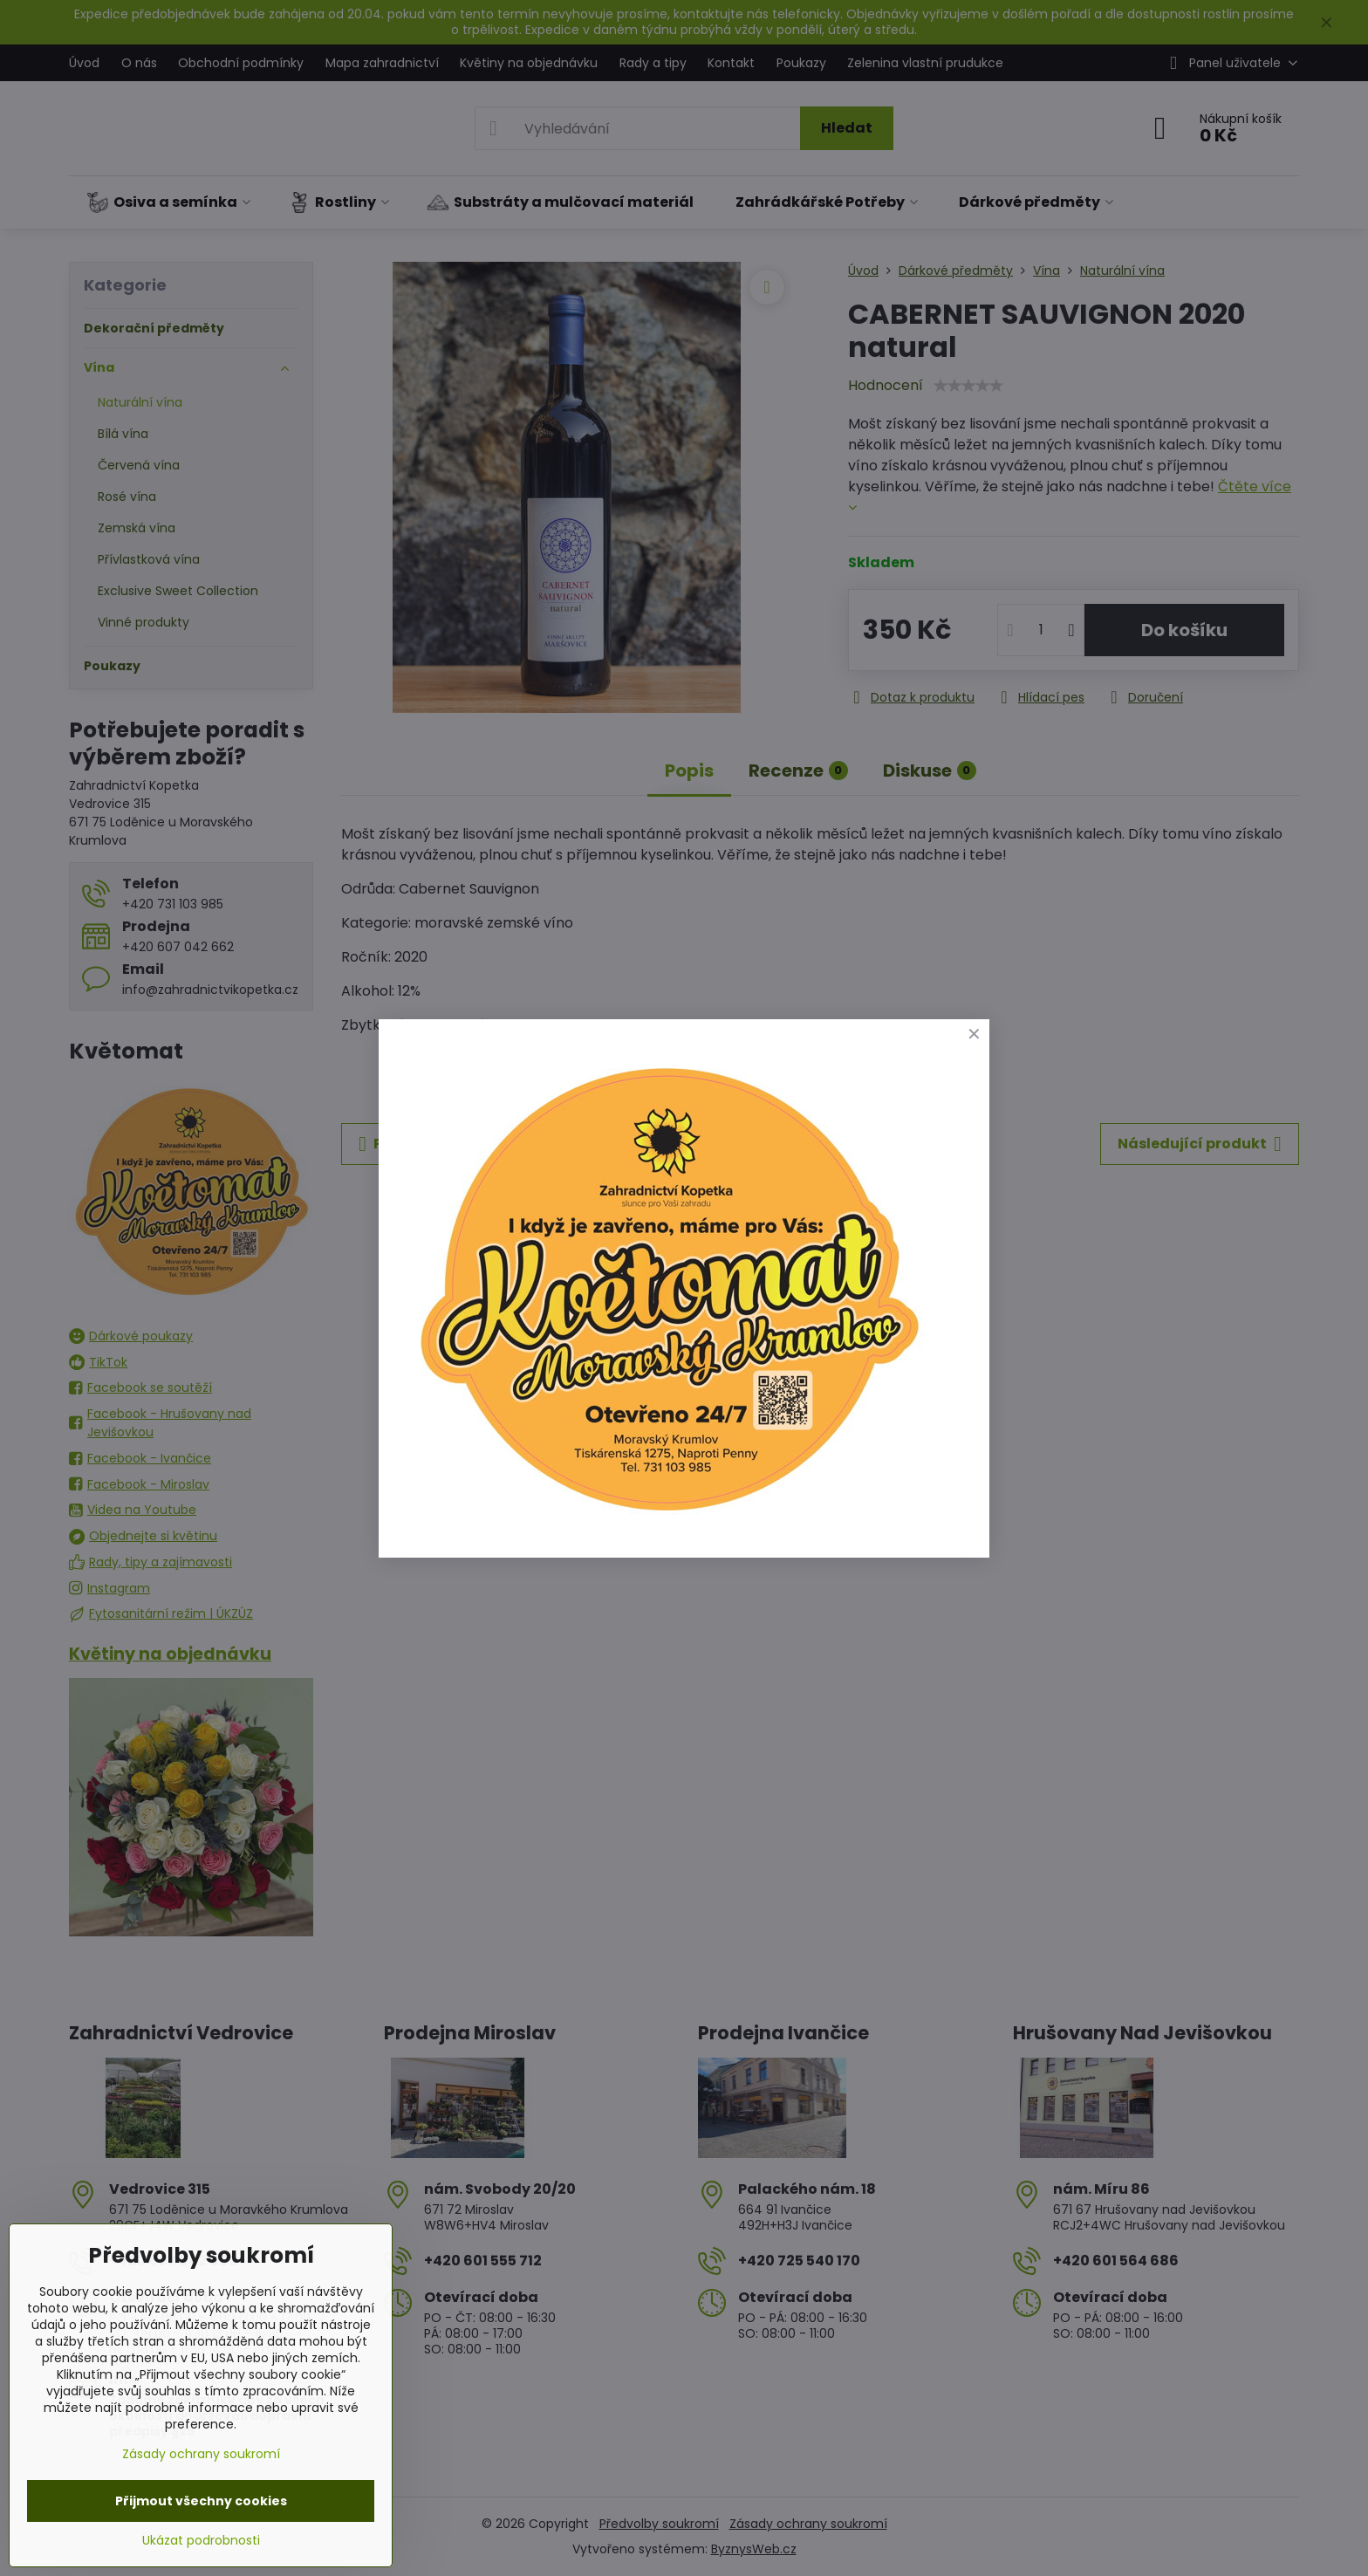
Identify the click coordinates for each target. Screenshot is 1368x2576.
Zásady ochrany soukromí (201, 2454)
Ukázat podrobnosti (201, 2540)
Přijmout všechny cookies (201, 2501)
